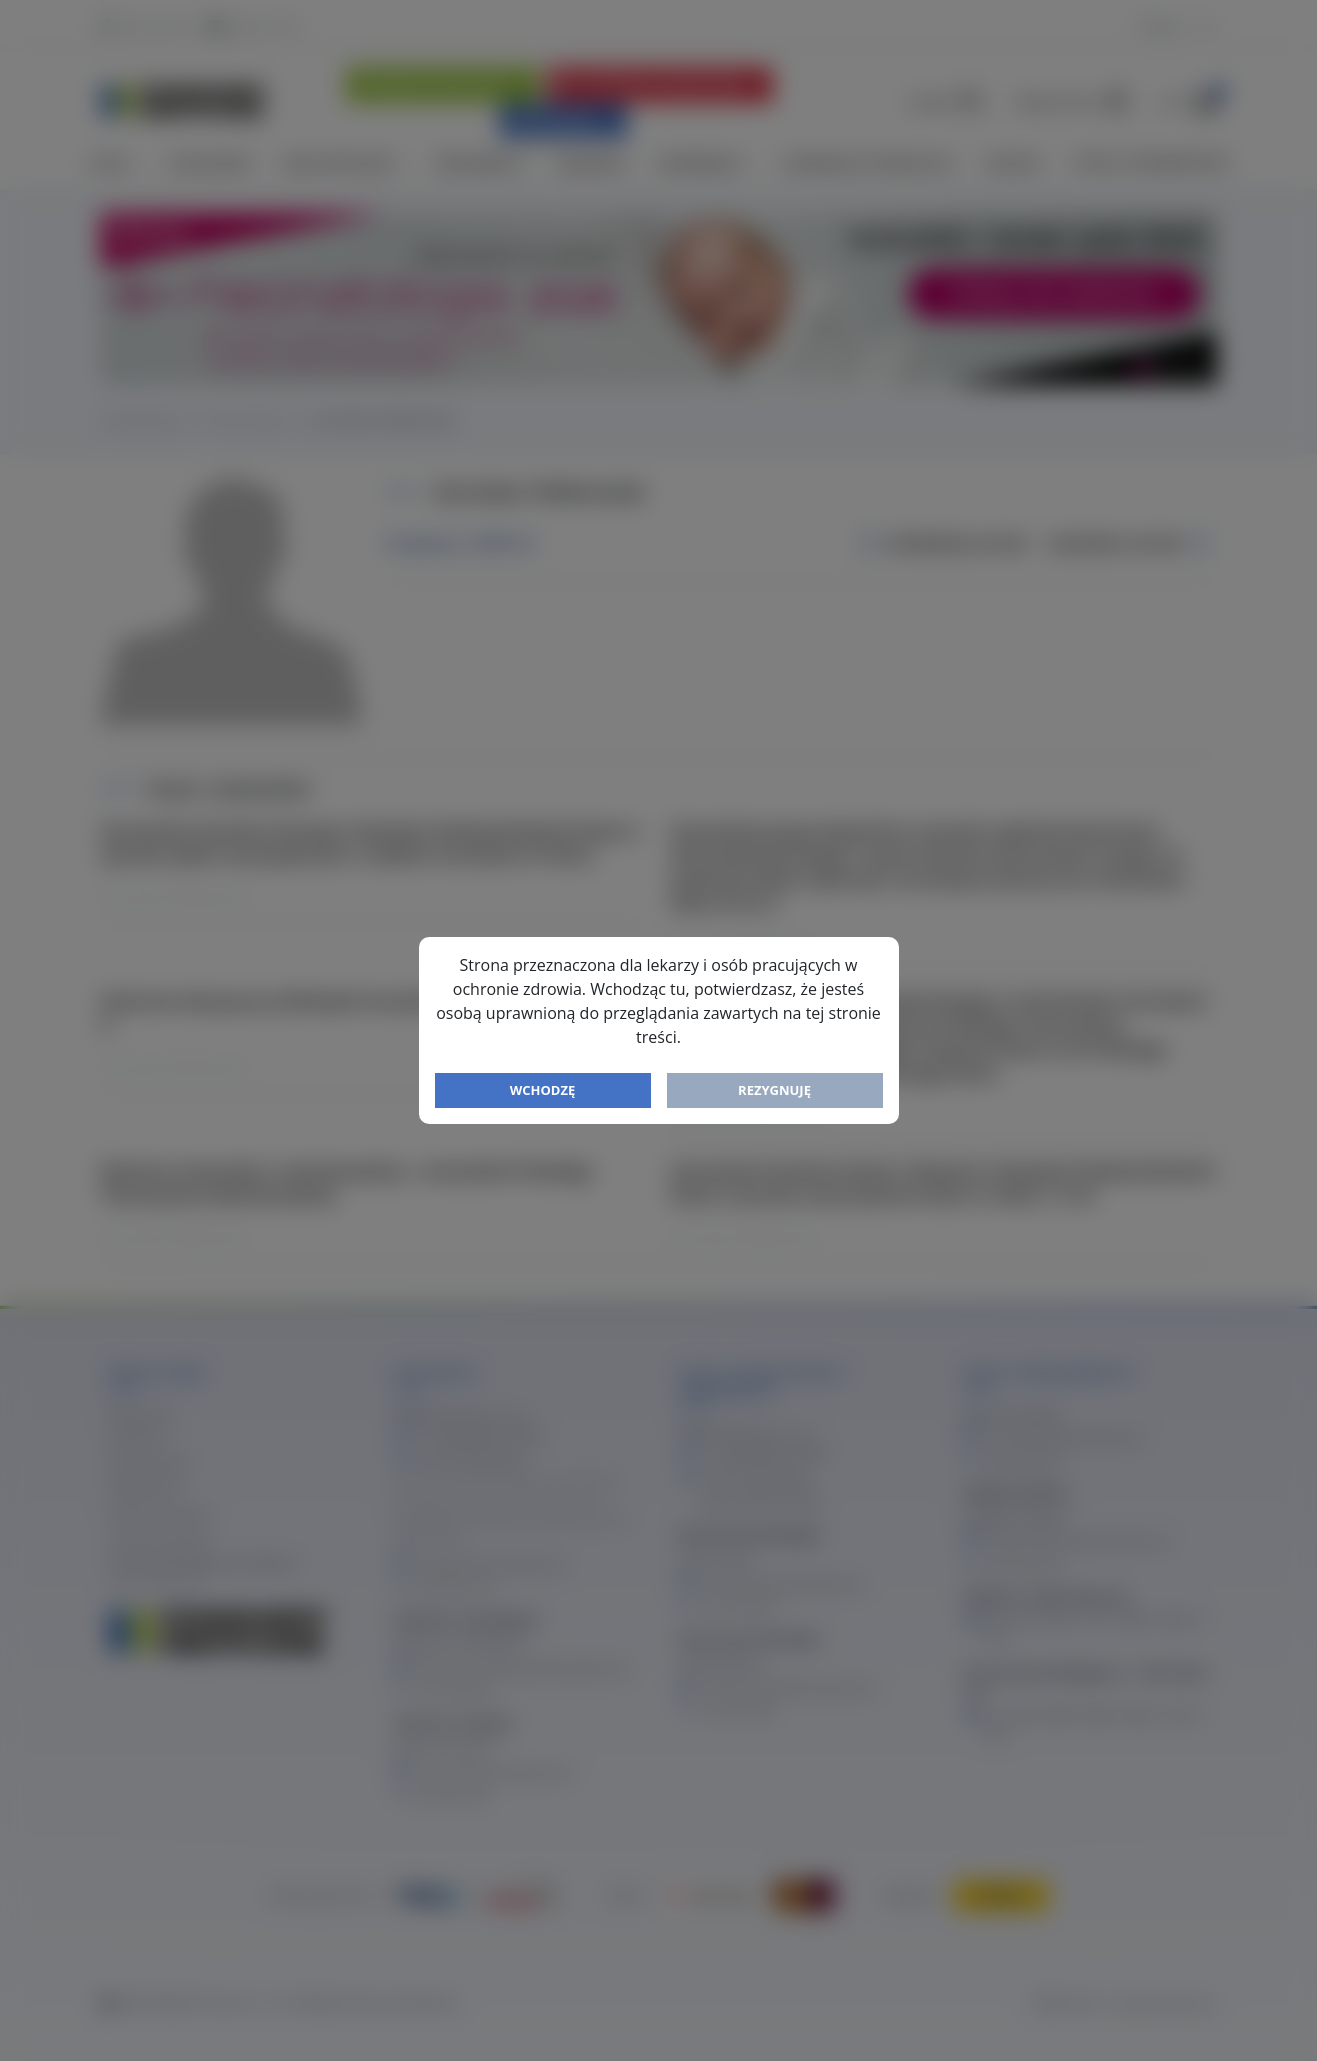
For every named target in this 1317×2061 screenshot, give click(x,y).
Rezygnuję (774, 1090)
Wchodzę (543, 1090)
